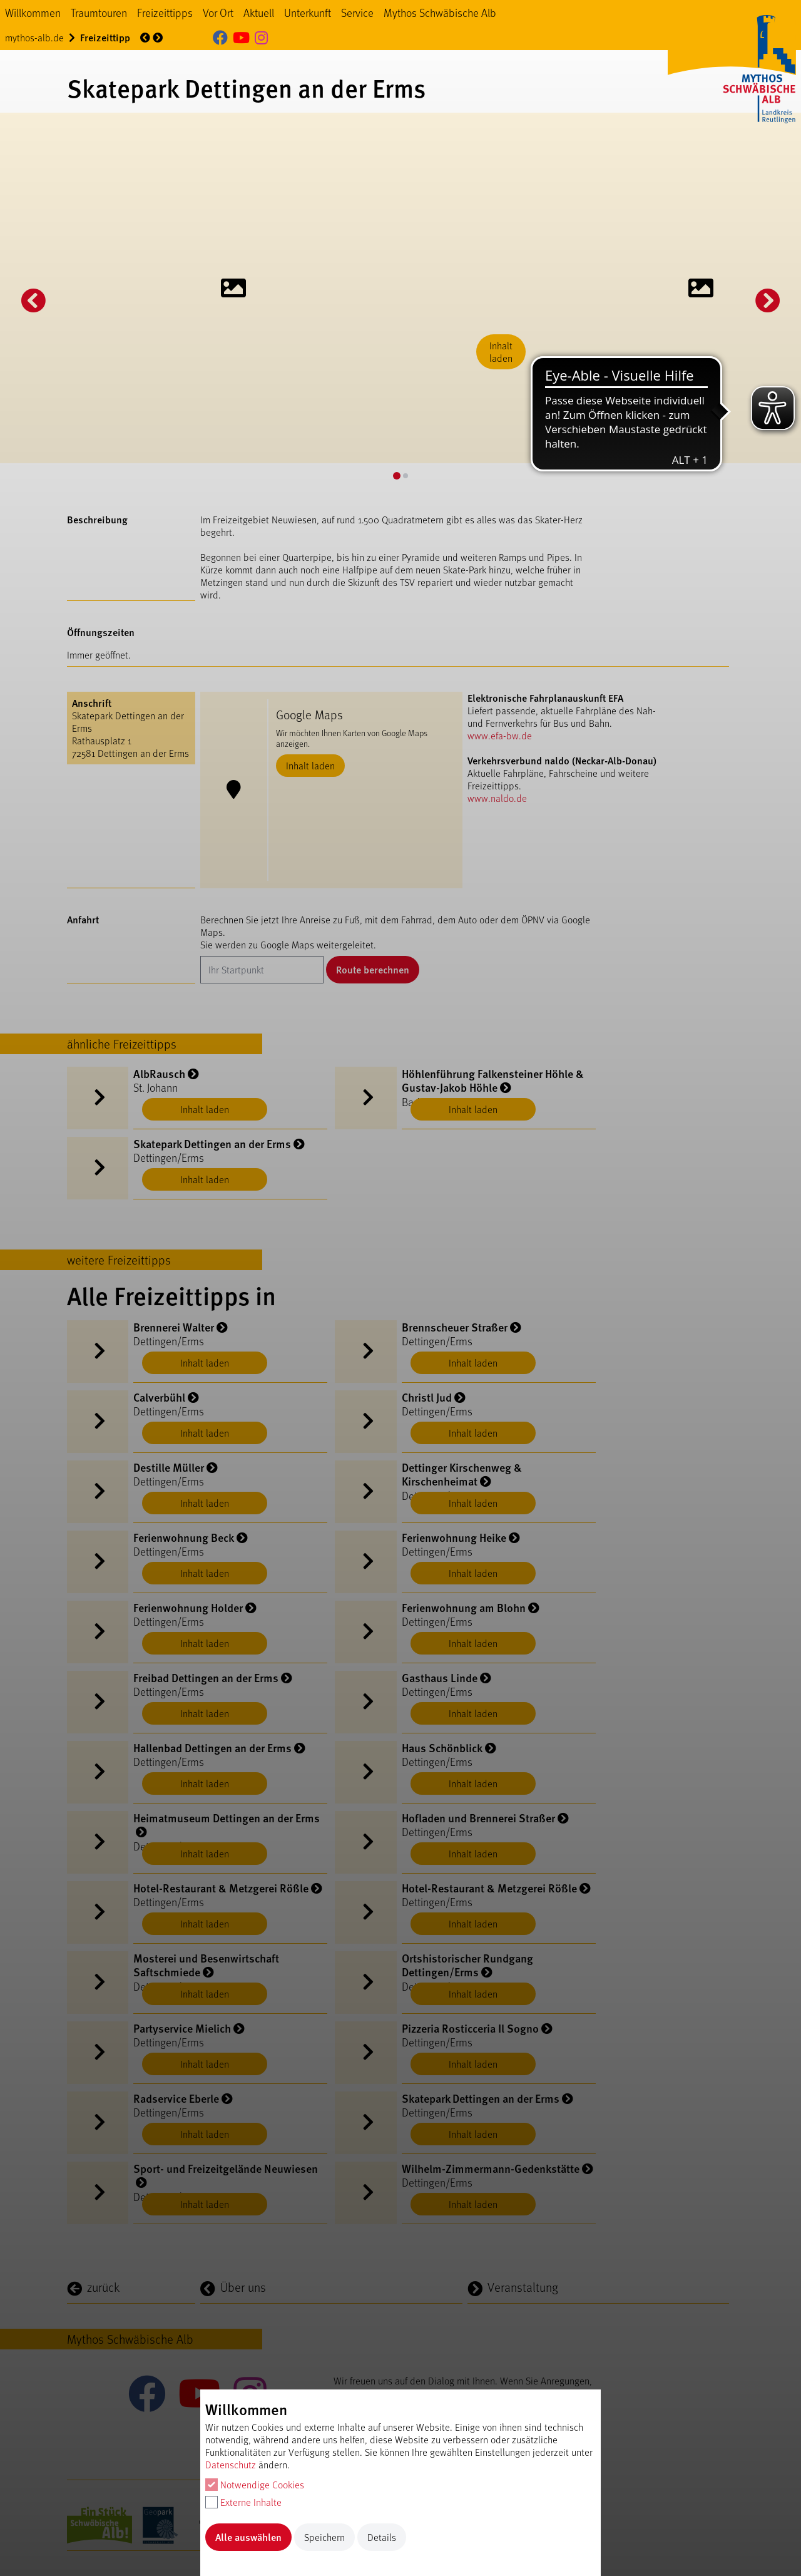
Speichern (324, 2536)
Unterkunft (307, 12)
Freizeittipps (165, 12)
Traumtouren (99, 12)
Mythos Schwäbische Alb (440, 12)
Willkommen (33, 12)
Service (357, 12)
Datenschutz (230, 2464)
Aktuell (258, 12)
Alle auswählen (248, 2537)
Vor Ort (218, 12)
